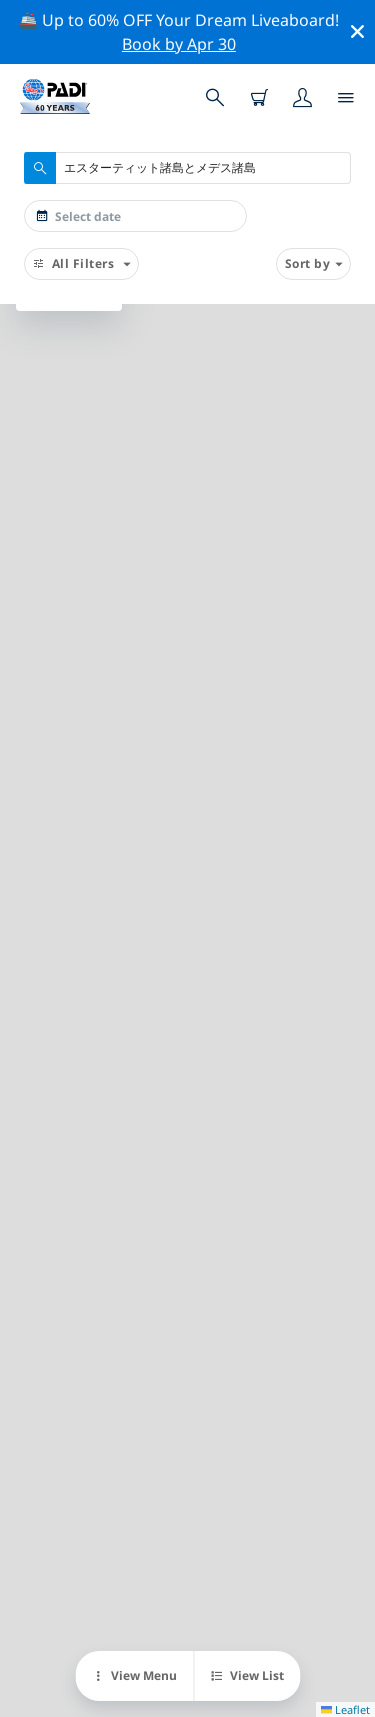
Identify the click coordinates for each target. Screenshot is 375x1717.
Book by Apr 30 (179, 44)
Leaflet (345, 1709)
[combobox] (187, 168)
